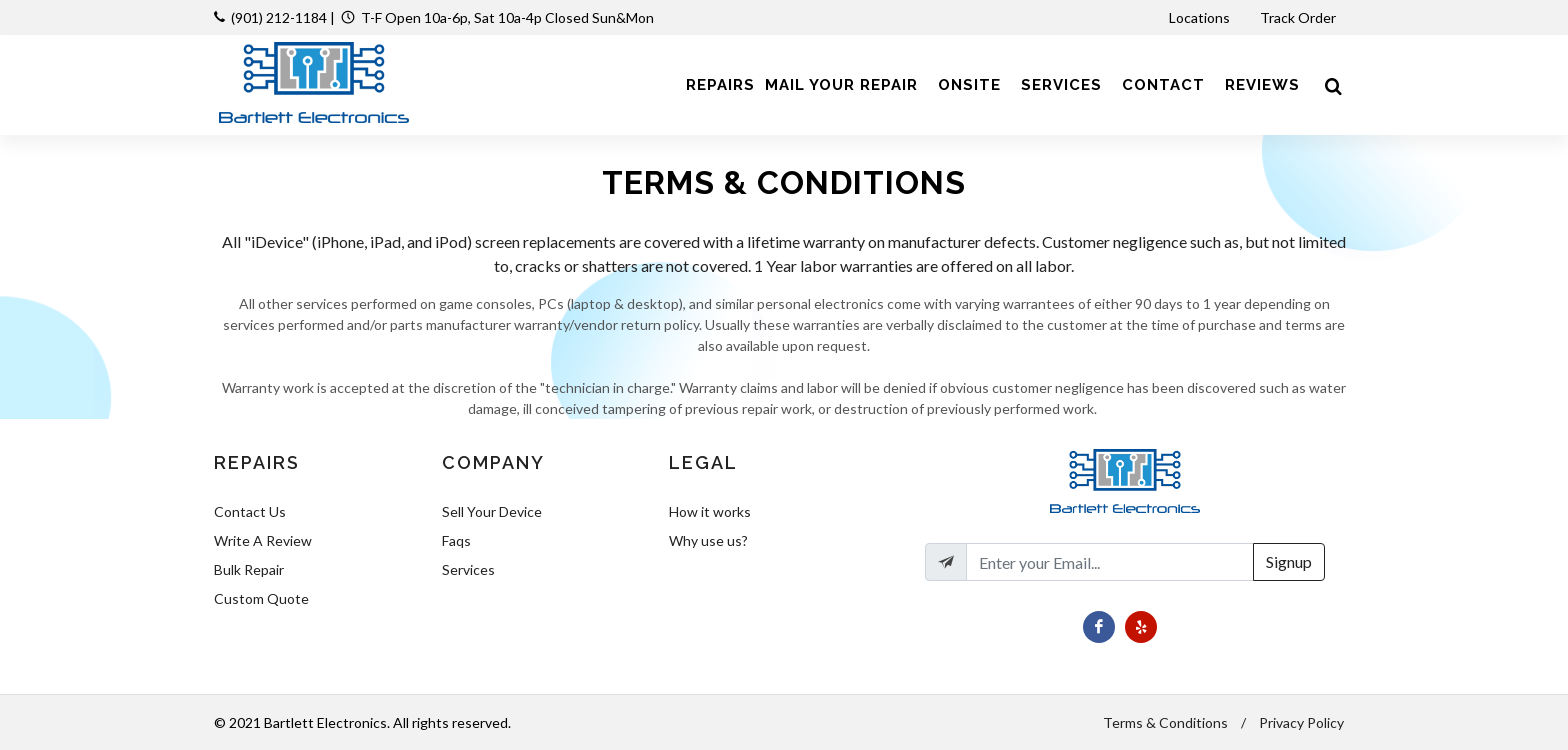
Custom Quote (261, 598)
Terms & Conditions (1165, 722)
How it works (710, 511)
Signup (1289, 561)
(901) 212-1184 (279, 17)
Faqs (456, 540)
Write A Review (263, 540)
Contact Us (250, 511)
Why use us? (708, 540)
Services (468, 569)
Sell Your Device (492, 511)
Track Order (1299, 17)
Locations (1201, 17)
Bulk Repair (249, 569)
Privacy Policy (1301, 722)
